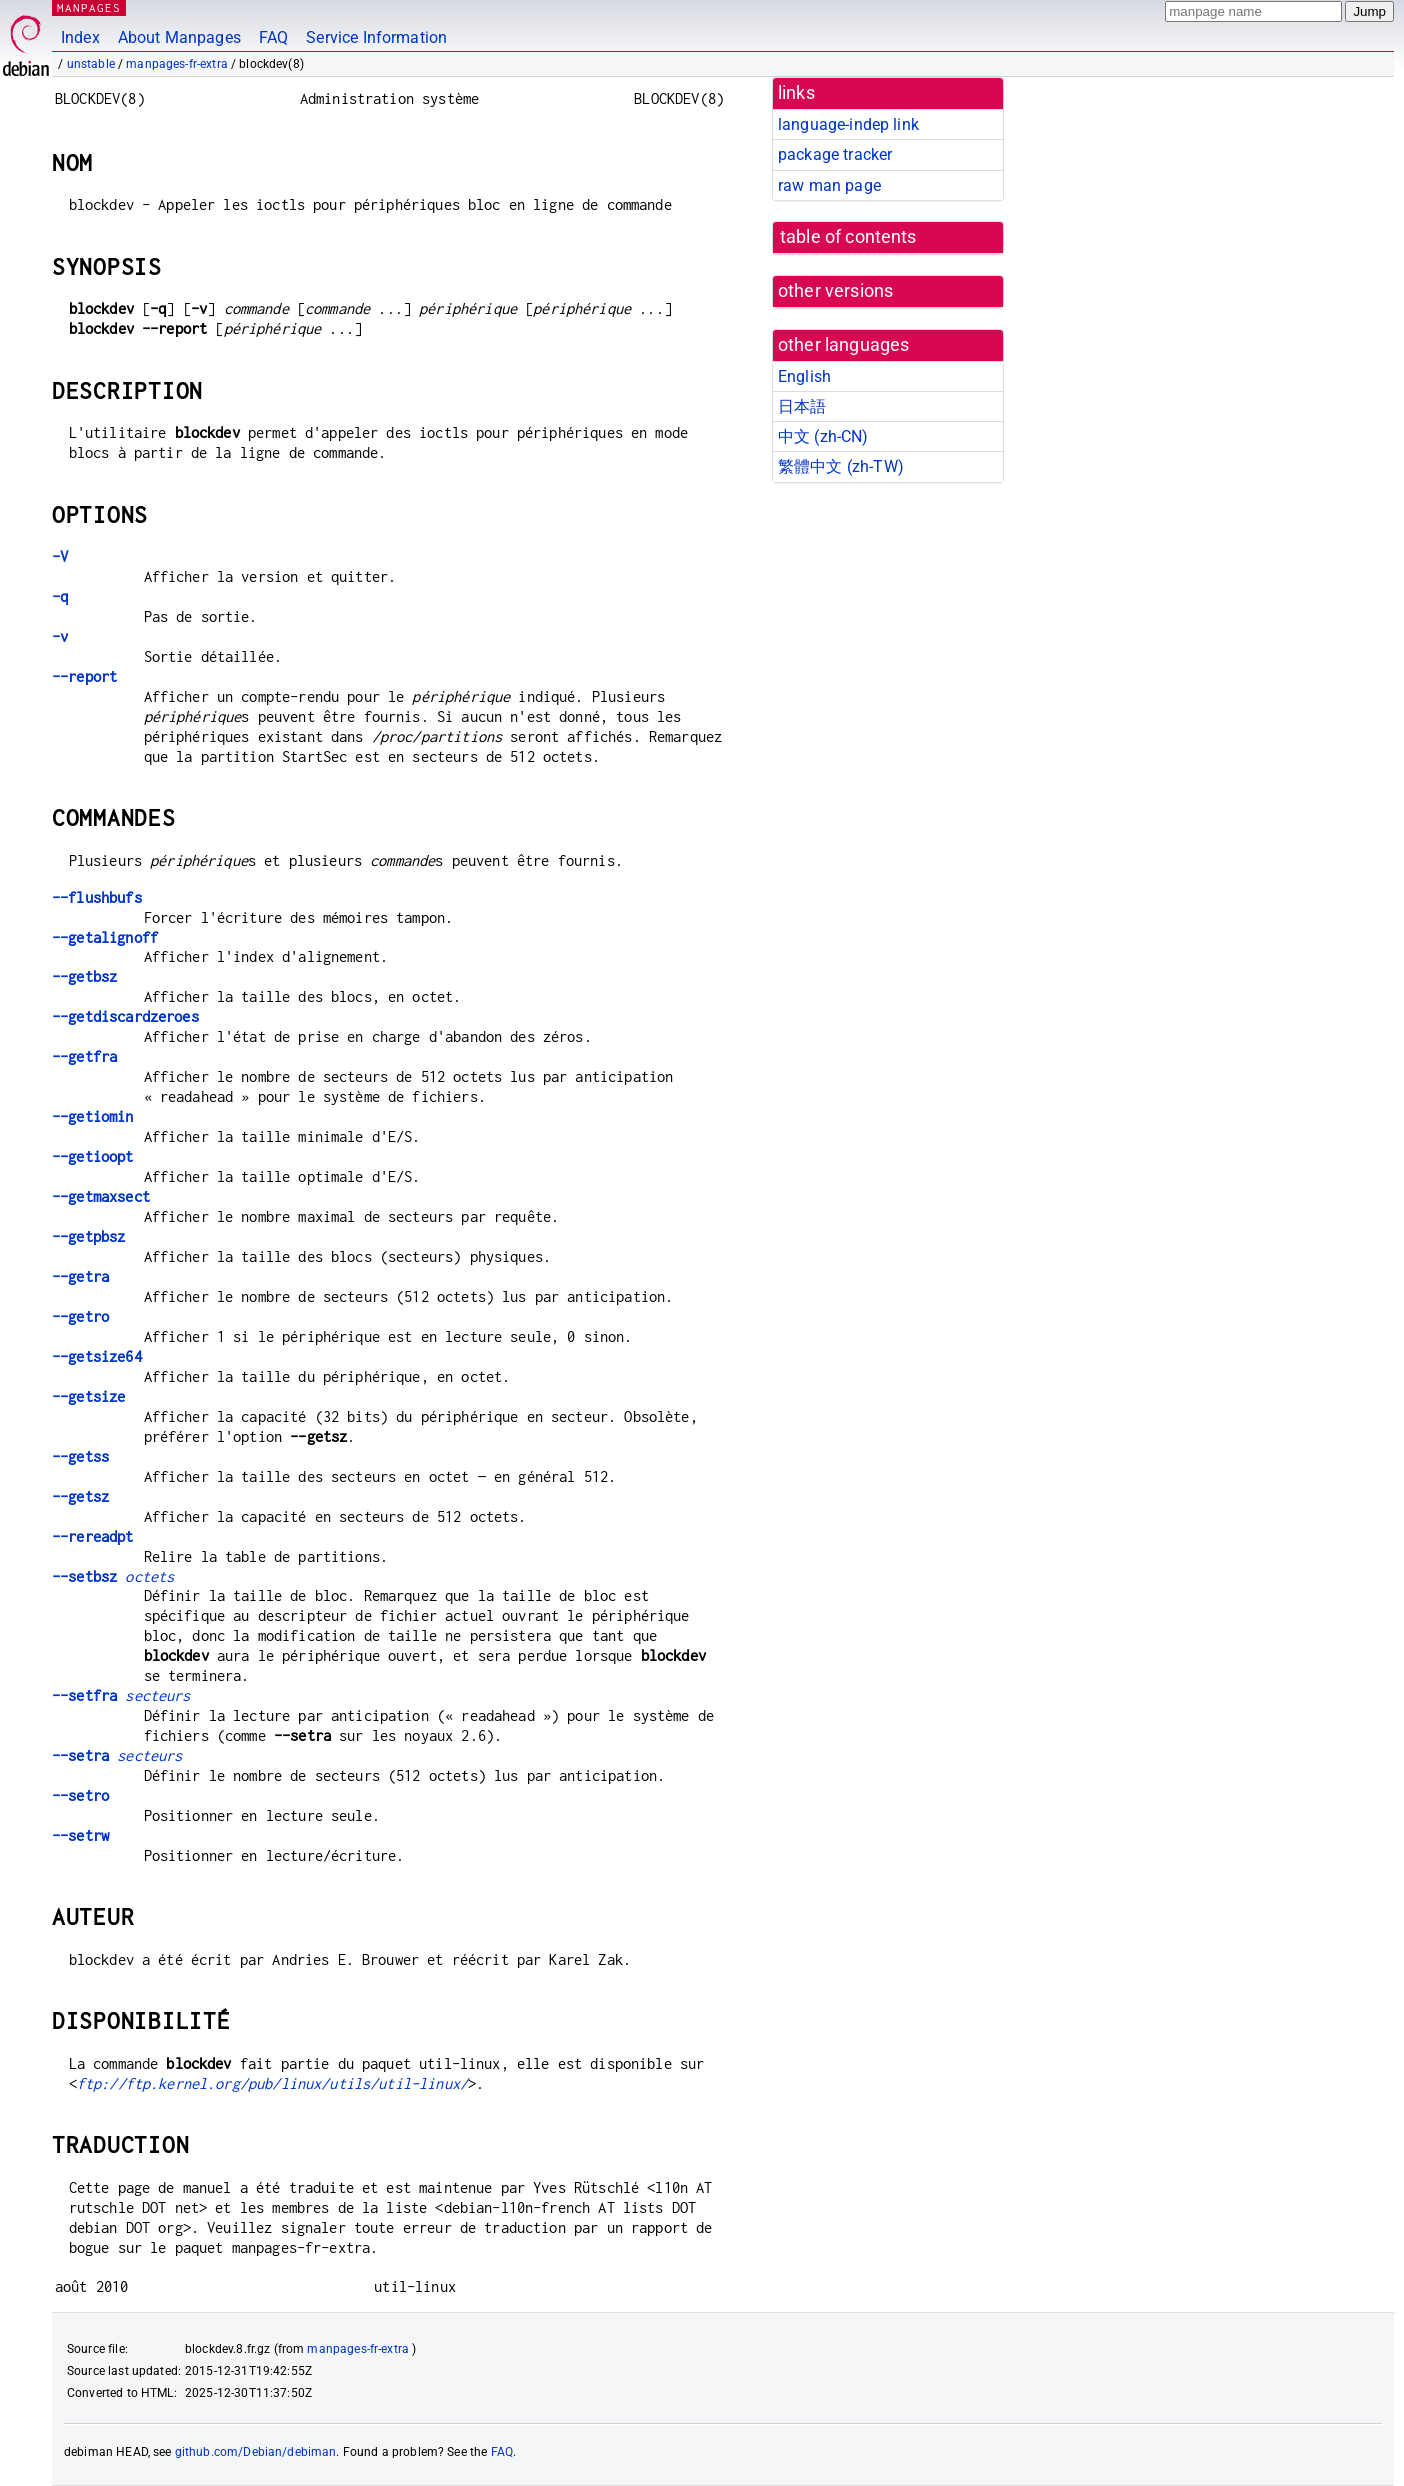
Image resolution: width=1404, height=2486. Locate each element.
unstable (91, 64)
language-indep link (848, 124)
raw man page (829, 185)
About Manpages (179, 37)
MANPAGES (89, 7)
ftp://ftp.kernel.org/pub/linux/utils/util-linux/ (272, 2083)
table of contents (848, 237)
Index (80, 37)
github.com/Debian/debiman (256, 2452)
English (804, 376)
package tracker (835, 154)
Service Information (376, 37)
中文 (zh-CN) (823, 436)
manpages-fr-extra (177, 64)
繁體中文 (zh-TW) (841, 466)
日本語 (802, 406)
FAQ (273, 37)
